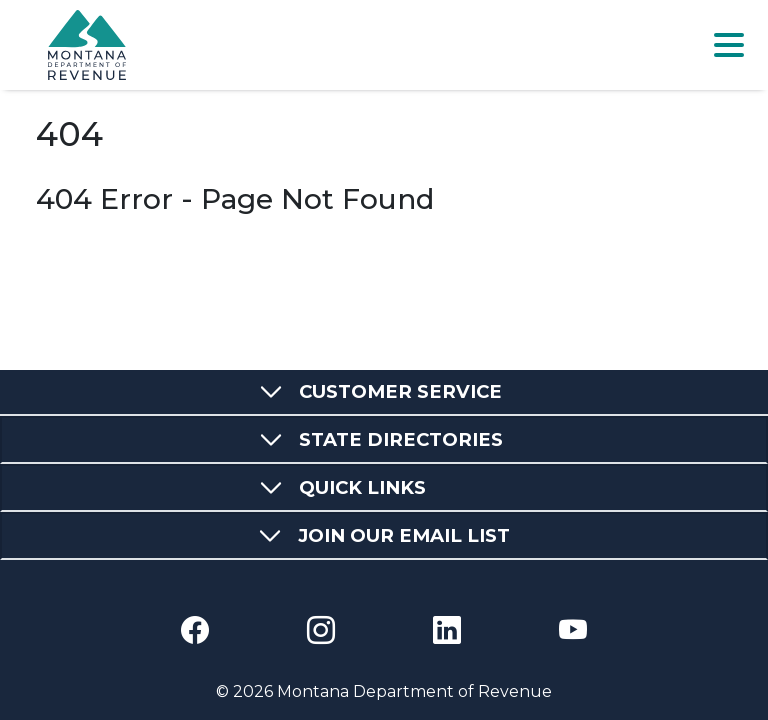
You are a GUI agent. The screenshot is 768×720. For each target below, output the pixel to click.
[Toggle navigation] (729, 45)
